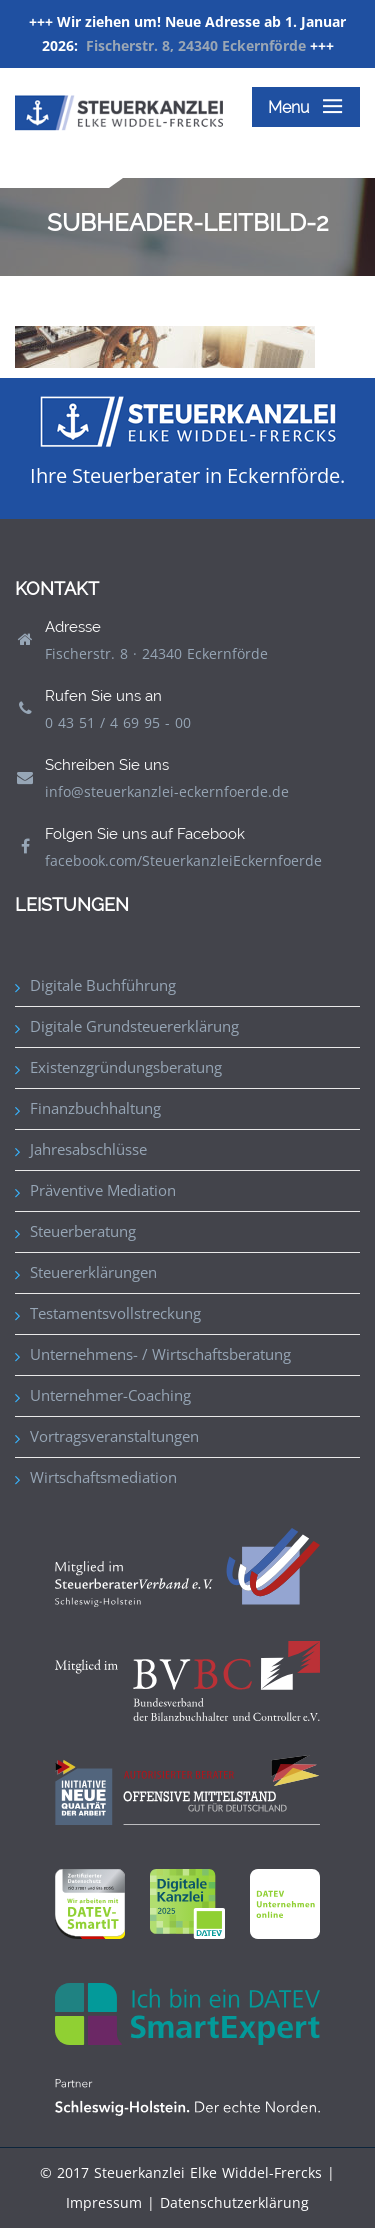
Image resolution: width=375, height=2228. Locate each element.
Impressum (104, 2202)
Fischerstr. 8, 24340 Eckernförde (196, 45)
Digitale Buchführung (103, 985)
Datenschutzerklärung (234, 2202)
